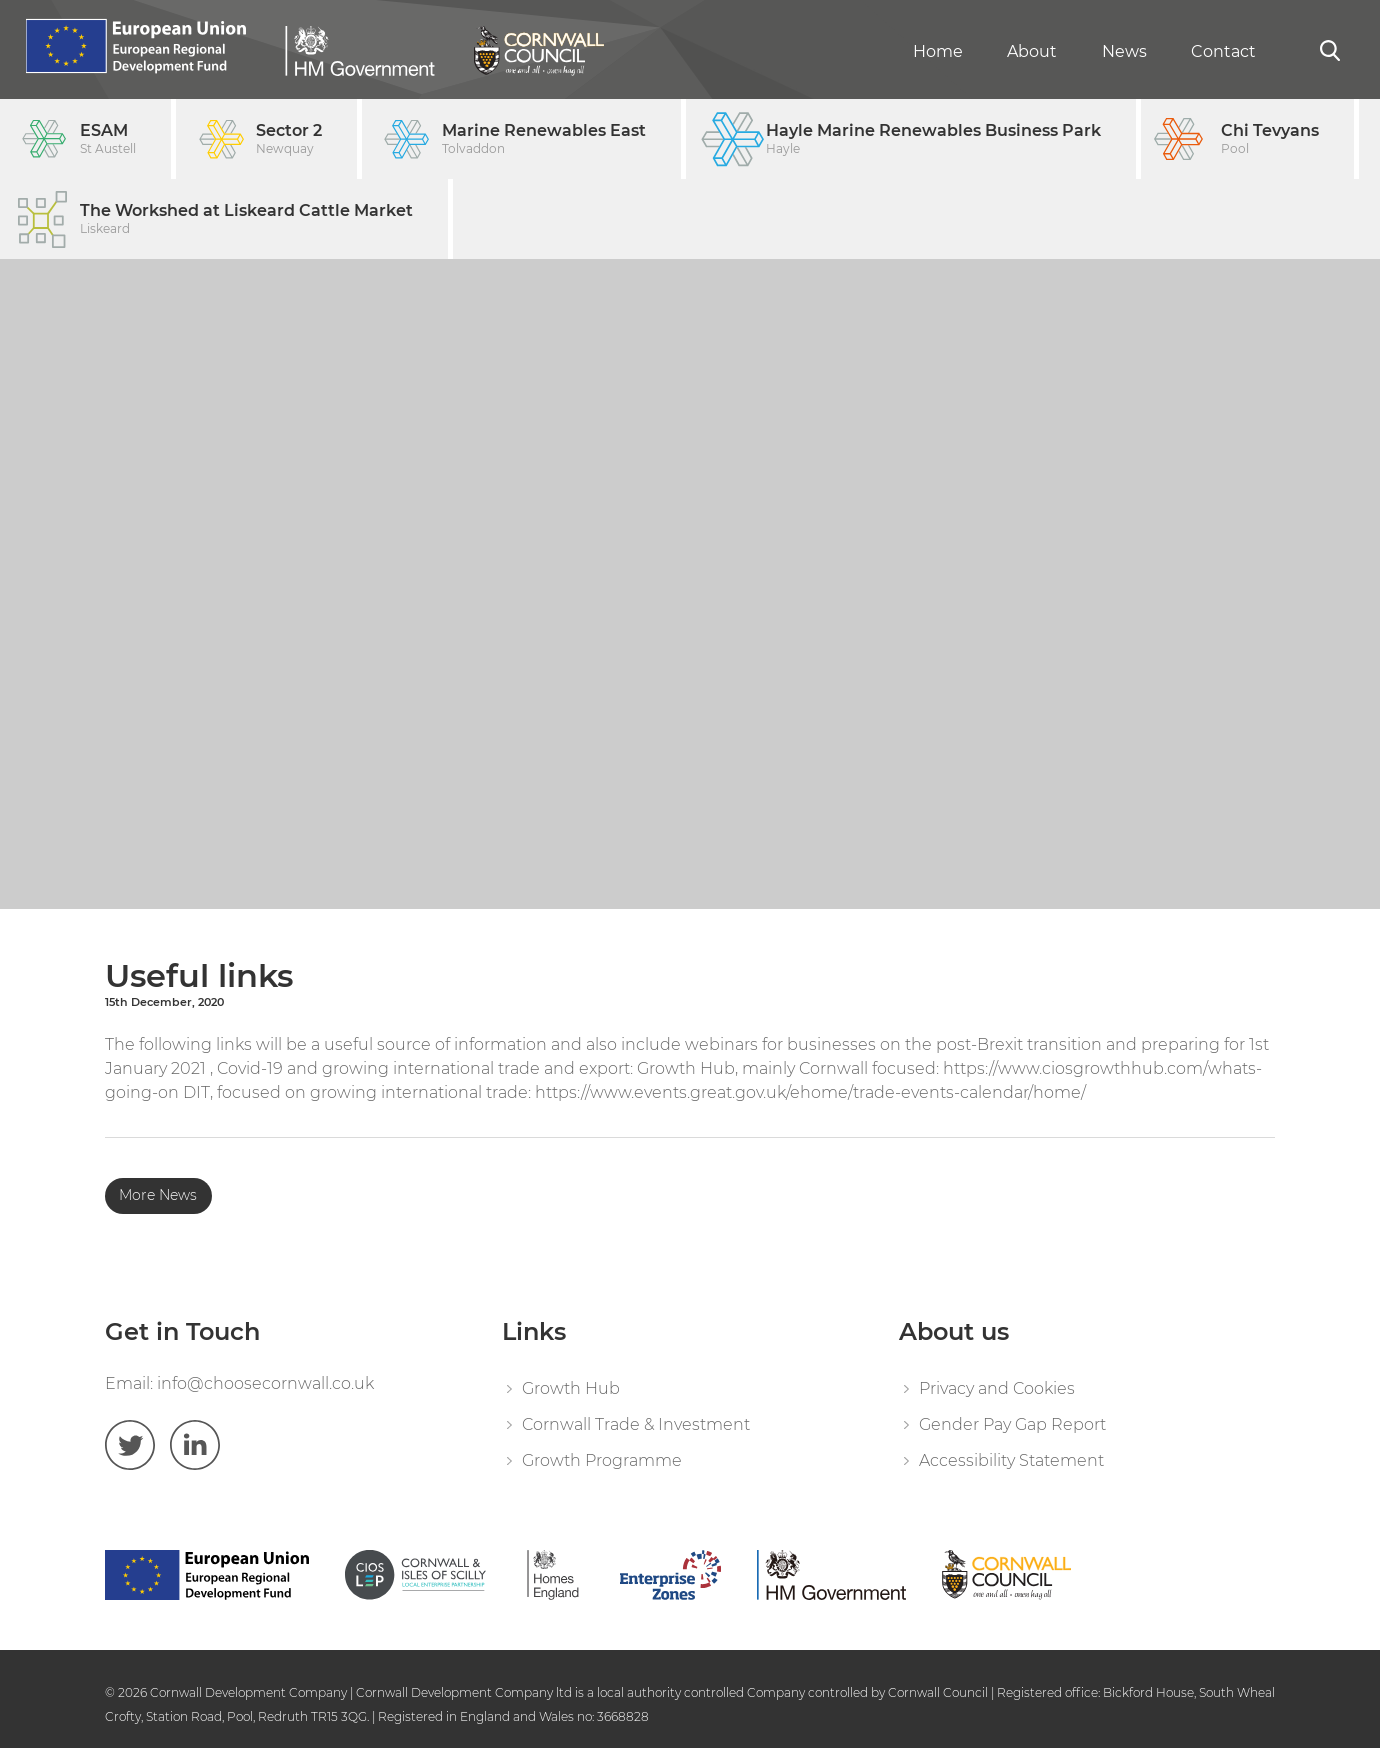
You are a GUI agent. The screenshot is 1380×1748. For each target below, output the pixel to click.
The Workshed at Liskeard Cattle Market (246, 219)
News (1124, 51)
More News (158, 1195)
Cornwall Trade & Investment (636, 1424)
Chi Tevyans (1270, 139)
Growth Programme (602, 1460)
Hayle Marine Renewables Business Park (933, 139)
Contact (1223, 51)
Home (938, 51)
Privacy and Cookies (997, 1388)
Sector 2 (289, 139)
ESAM (108, 139)
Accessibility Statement (1011, 1460)
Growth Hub (571, 1388)
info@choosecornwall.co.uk (265, 1383)
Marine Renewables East (544, 139)
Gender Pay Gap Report (1012, 1424)
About (1032, 51)
